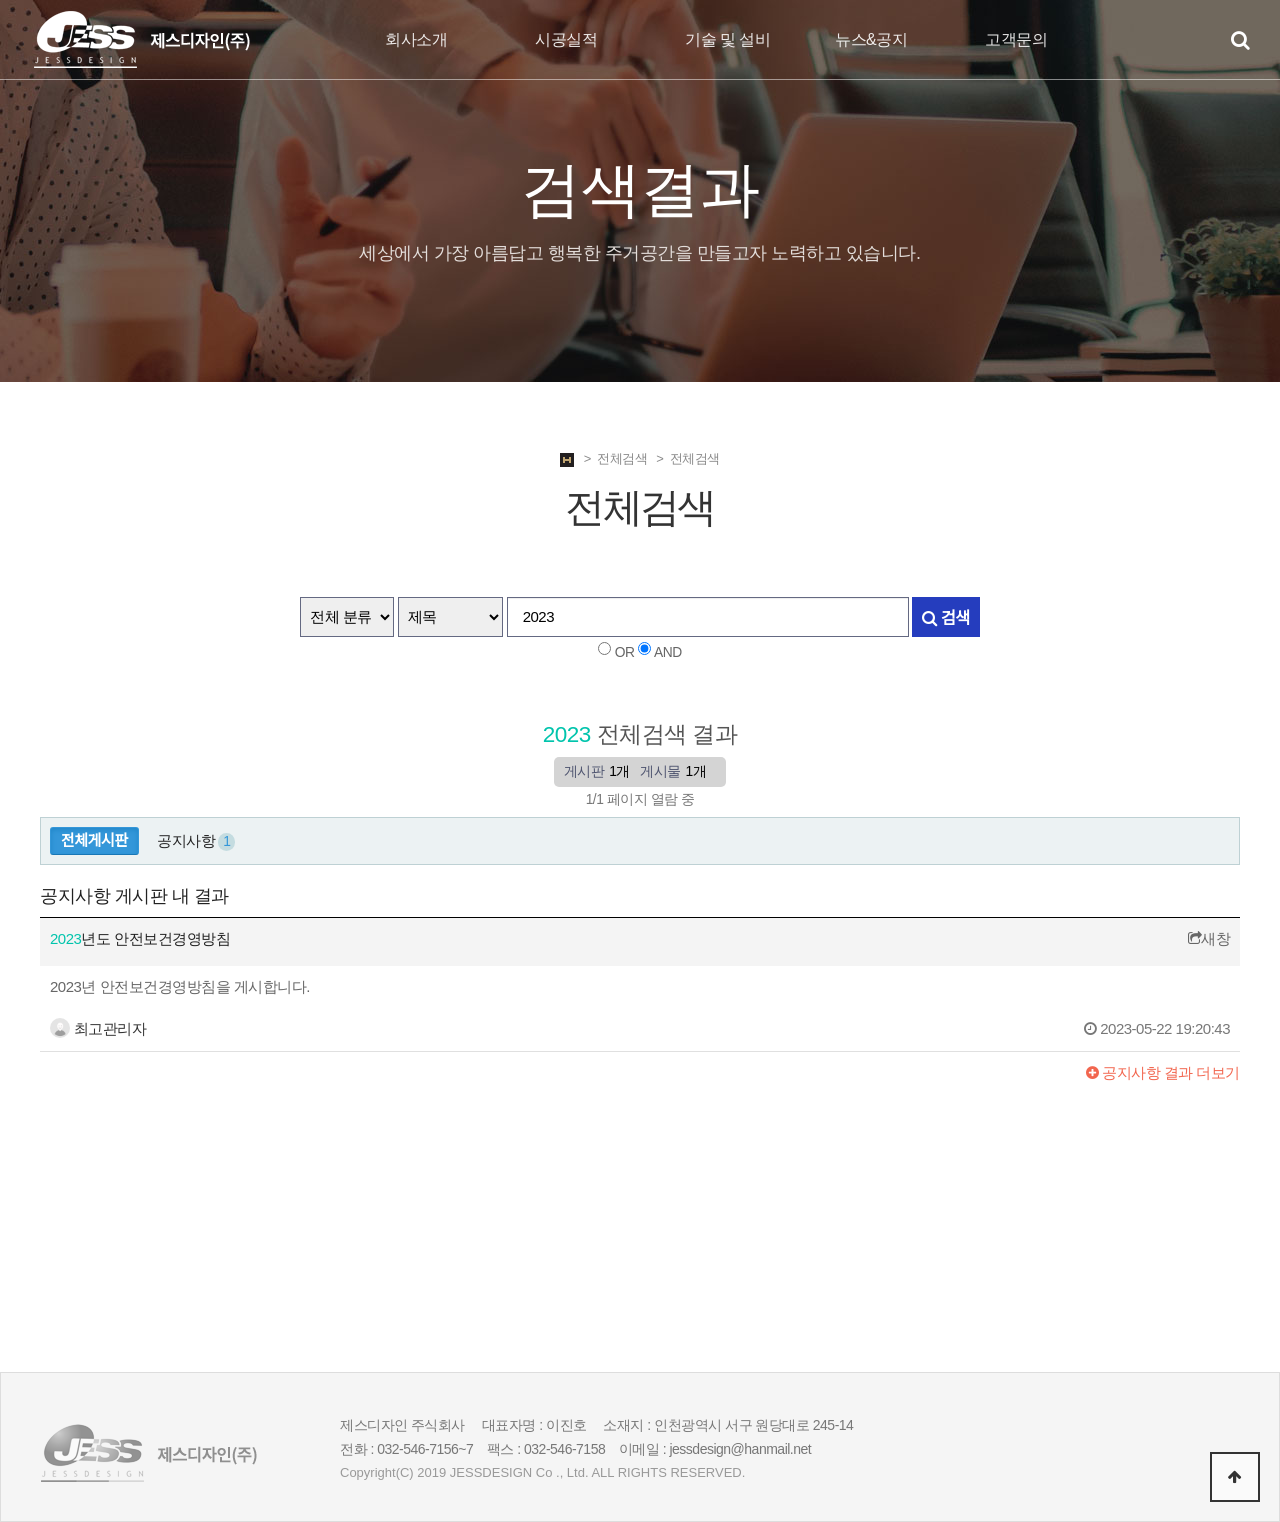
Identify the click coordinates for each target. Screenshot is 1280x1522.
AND (668, 652)
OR (625, 652)
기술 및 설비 (727, 39)
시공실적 (566, 39)
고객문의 (1016, 39)
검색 (945, 618)
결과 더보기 (1163, 1072)
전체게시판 (94, 840)
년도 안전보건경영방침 (140, 938)
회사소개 (416, 39)
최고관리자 (98, 1028)
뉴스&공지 (871, 39)
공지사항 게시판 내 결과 (134, 896)
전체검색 (622, 458)
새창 (1209, 938)
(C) (405, 1472)
